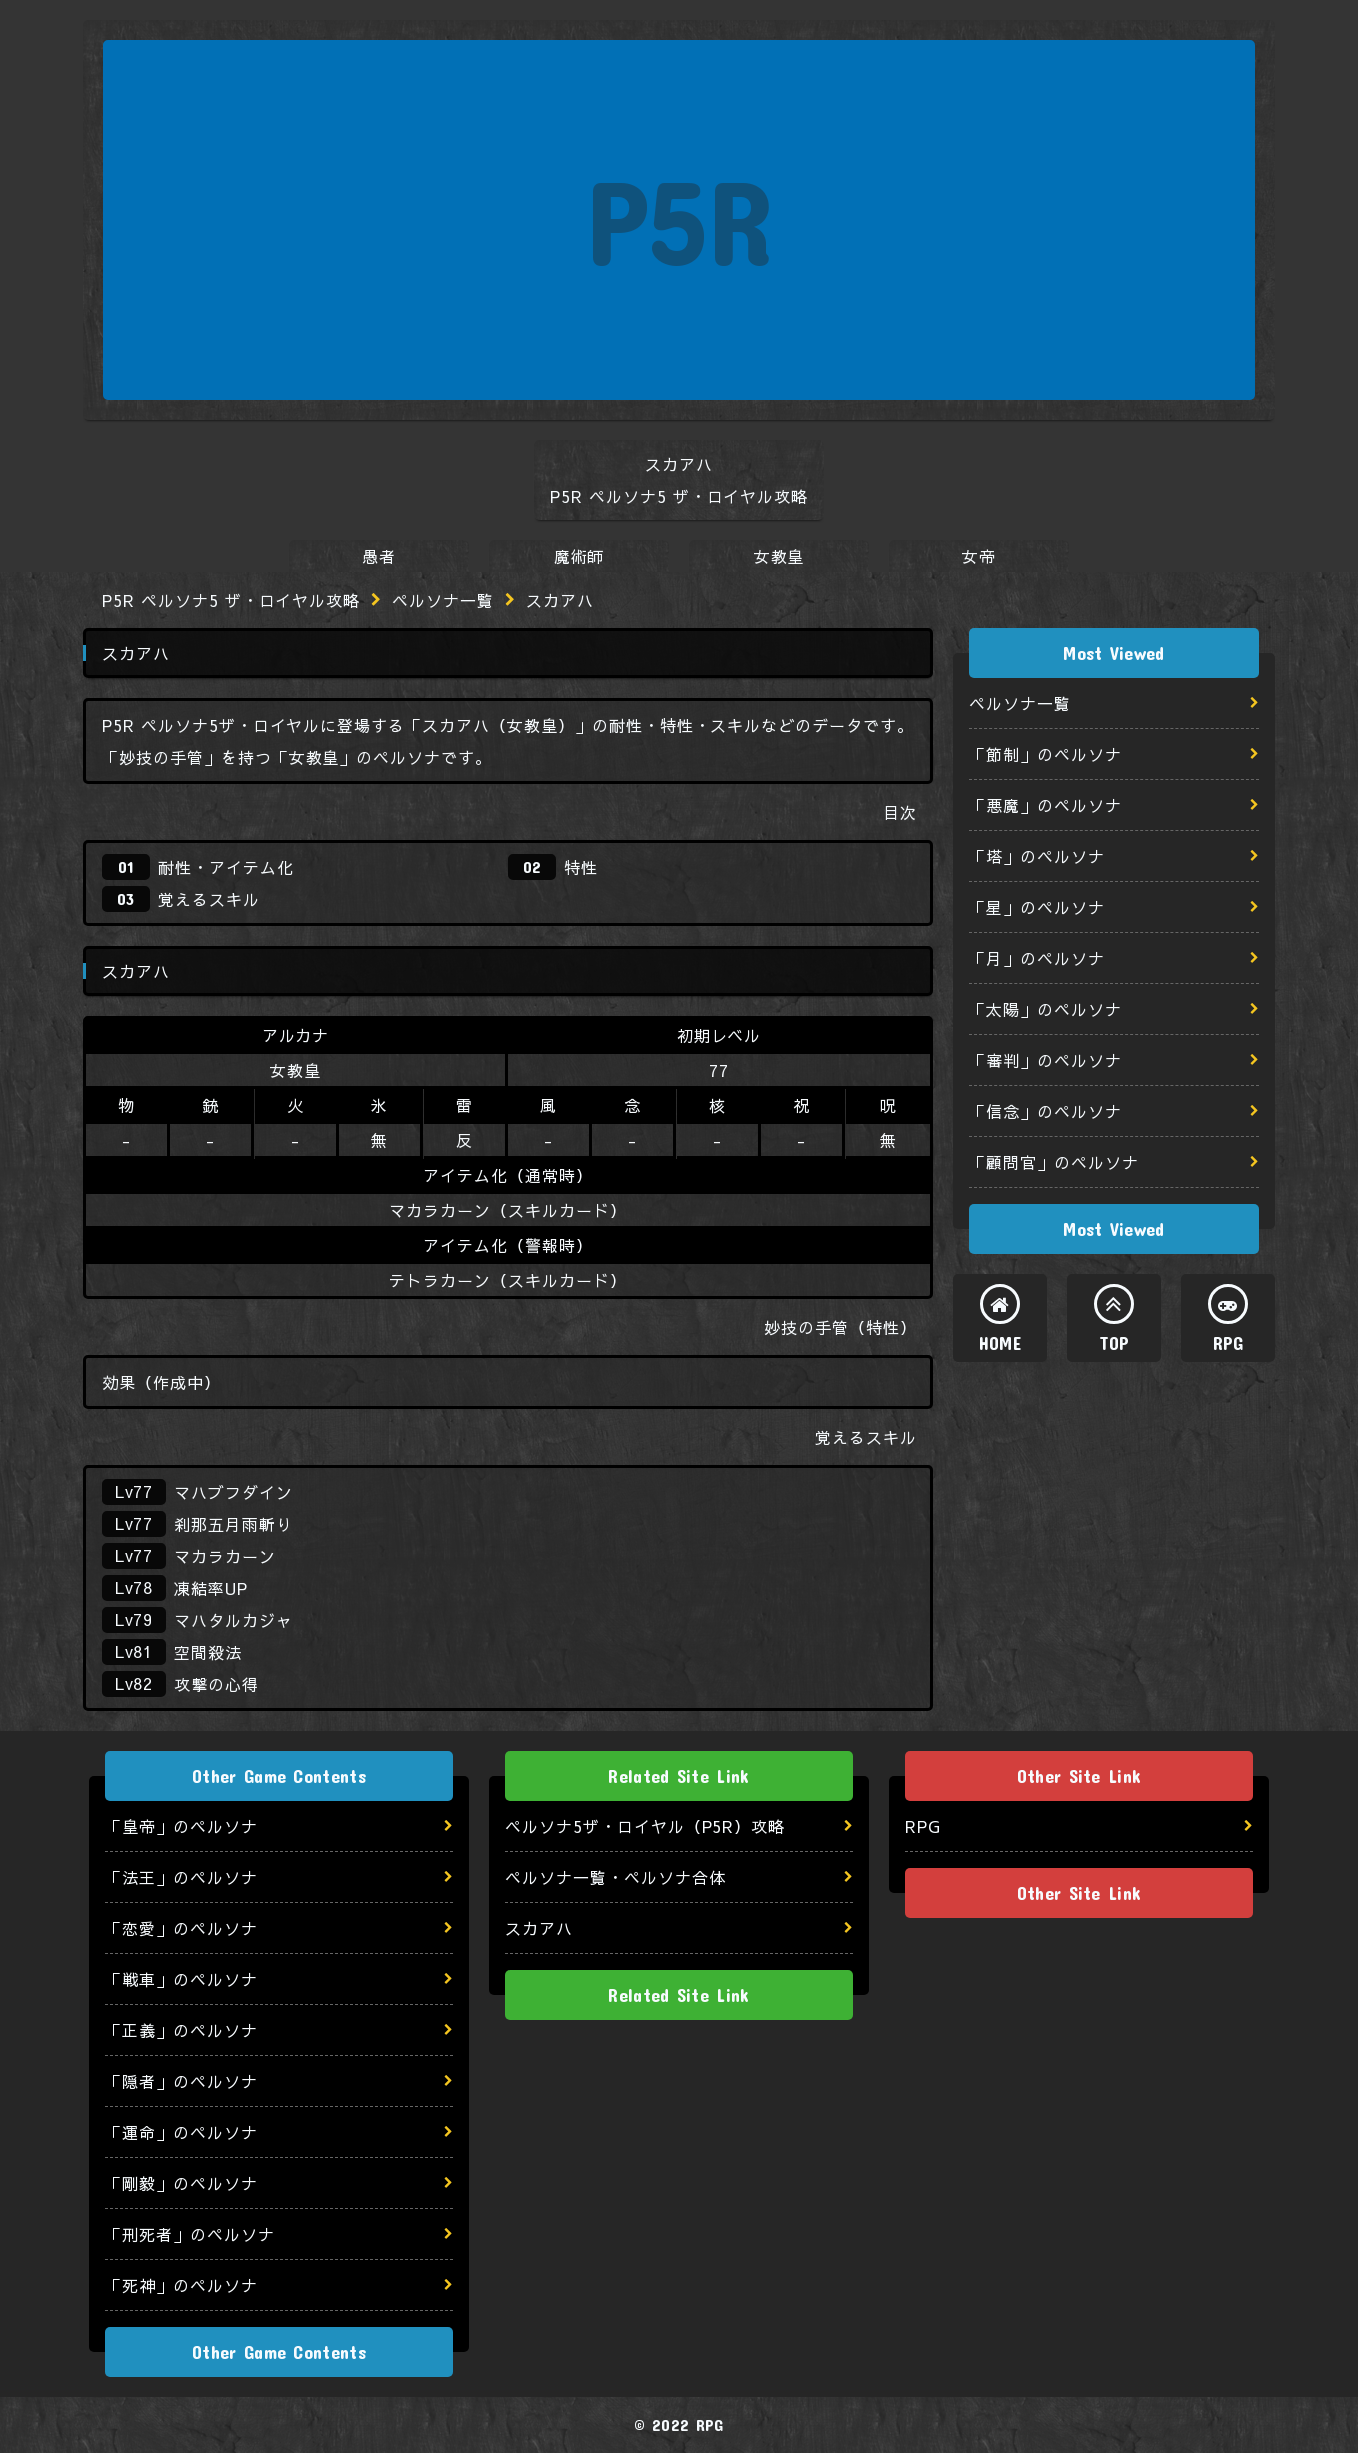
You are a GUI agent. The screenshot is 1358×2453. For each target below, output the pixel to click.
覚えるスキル (209, 899)
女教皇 (779, 556)
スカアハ (539, 1928)
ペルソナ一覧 (443, 600)
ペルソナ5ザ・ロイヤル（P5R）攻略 (645, 1826)
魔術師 (579, 556)
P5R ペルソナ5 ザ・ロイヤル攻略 (231, 600)
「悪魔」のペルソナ (1045, 805)
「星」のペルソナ (1037, 907)
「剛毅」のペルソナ (181, 2183)
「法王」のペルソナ (181, 1877)
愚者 (379, 556)
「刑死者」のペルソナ (190, 2234)
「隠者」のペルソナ (181, 2081)
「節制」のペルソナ (1045, 754)
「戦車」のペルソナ (181, 1979)
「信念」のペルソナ (1045, 1111)
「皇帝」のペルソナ (181, 1826)
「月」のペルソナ (1037, 958)
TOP (1114, 1343)
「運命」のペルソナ (181, 2132)
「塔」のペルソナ (1037, 856)
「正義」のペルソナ (181, 2030)
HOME (1000, 1343)
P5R (679, 219)
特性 (581, 867)
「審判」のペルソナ (1045, 1060)
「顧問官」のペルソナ (1054, 1162)
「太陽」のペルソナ (1045, 1009)
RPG (1228, 1343)
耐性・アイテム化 (226, 867)
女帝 (979, 556)
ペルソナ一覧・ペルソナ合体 (615, 1877)
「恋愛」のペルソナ (181, 1928)
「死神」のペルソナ (181, 2285)
